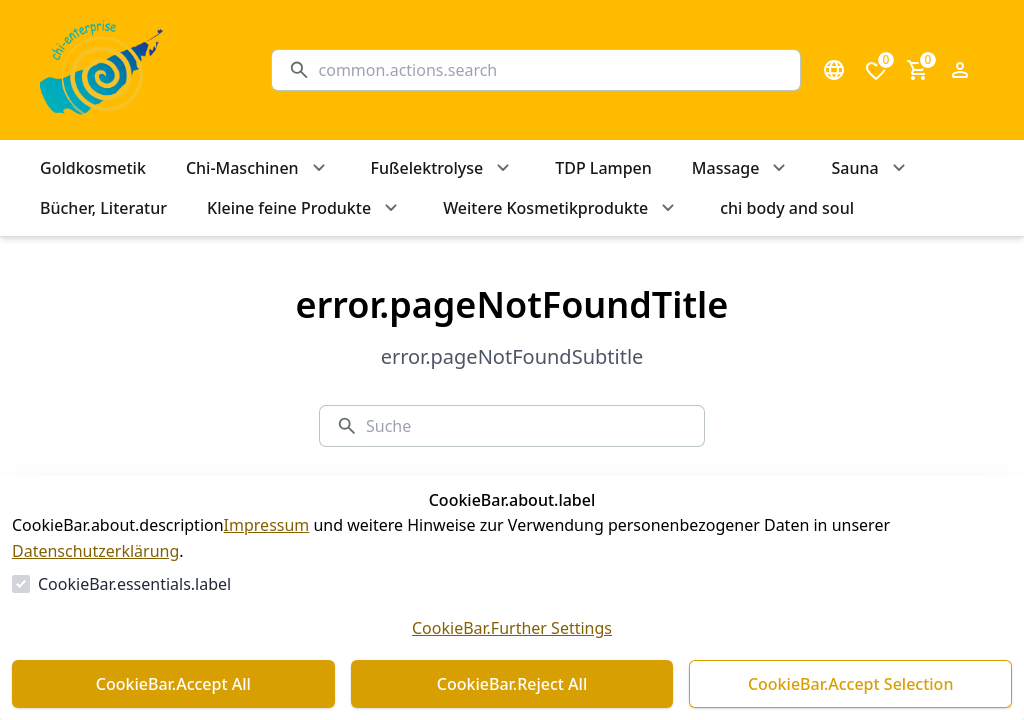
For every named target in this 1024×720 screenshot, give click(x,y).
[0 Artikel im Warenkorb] (918, 70)
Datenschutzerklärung (95, 551)
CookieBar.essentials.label (134, 584)
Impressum (267, 525)
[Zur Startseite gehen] (136, 70)
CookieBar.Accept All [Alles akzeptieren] (173, 684)
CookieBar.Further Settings (512, 628)
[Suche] (551, 70)
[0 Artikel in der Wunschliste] (876, 70)
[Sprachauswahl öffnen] (834, 70)
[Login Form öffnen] (960, 70)
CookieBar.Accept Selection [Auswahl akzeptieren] (851, 684)
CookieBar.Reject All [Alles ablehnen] (512, 684)
